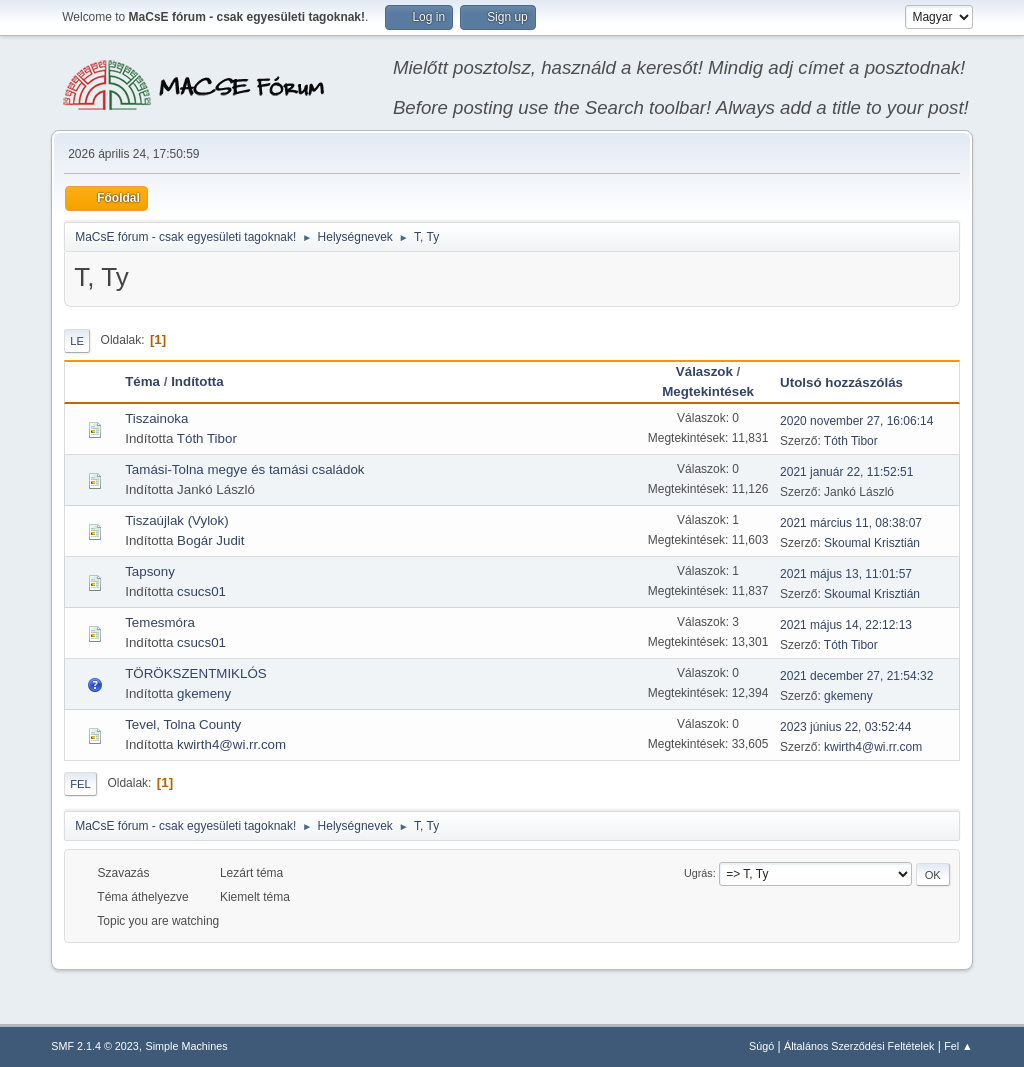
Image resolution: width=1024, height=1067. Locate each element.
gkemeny (204, 693)
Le (77, 341)
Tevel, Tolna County (183, 724)
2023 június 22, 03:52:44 (845, 727)
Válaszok (704, 371)
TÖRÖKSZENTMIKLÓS (195, 673)
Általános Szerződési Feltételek (859, 1046)
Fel (80, 784)
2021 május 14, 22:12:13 (846, 625)
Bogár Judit (210, 540)
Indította (197, 381)
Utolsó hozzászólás (850, 382)
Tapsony (150, 571)
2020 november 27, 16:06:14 (856, 421)
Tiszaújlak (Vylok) (176, 520)
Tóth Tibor (207, 438)
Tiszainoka (156, 418)
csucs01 (201, 591)
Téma (142, 381)
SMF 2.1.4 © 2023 (95, 1046)
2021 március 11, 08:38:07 (851, 523)
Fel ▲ (958, 1046)
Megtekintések (708, 391)
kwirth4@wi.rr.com (231, 744)
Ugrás (698, 873)
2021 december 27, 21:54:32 (856, 676)
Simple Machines (187, 1046)
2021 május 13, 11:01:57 (846, 574)
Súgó (761, 1046)
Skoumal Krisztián (872, 543)
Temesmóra (160, 622)
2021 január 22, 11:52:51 (846, 472)
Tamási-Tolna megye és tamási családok (244, 469)
